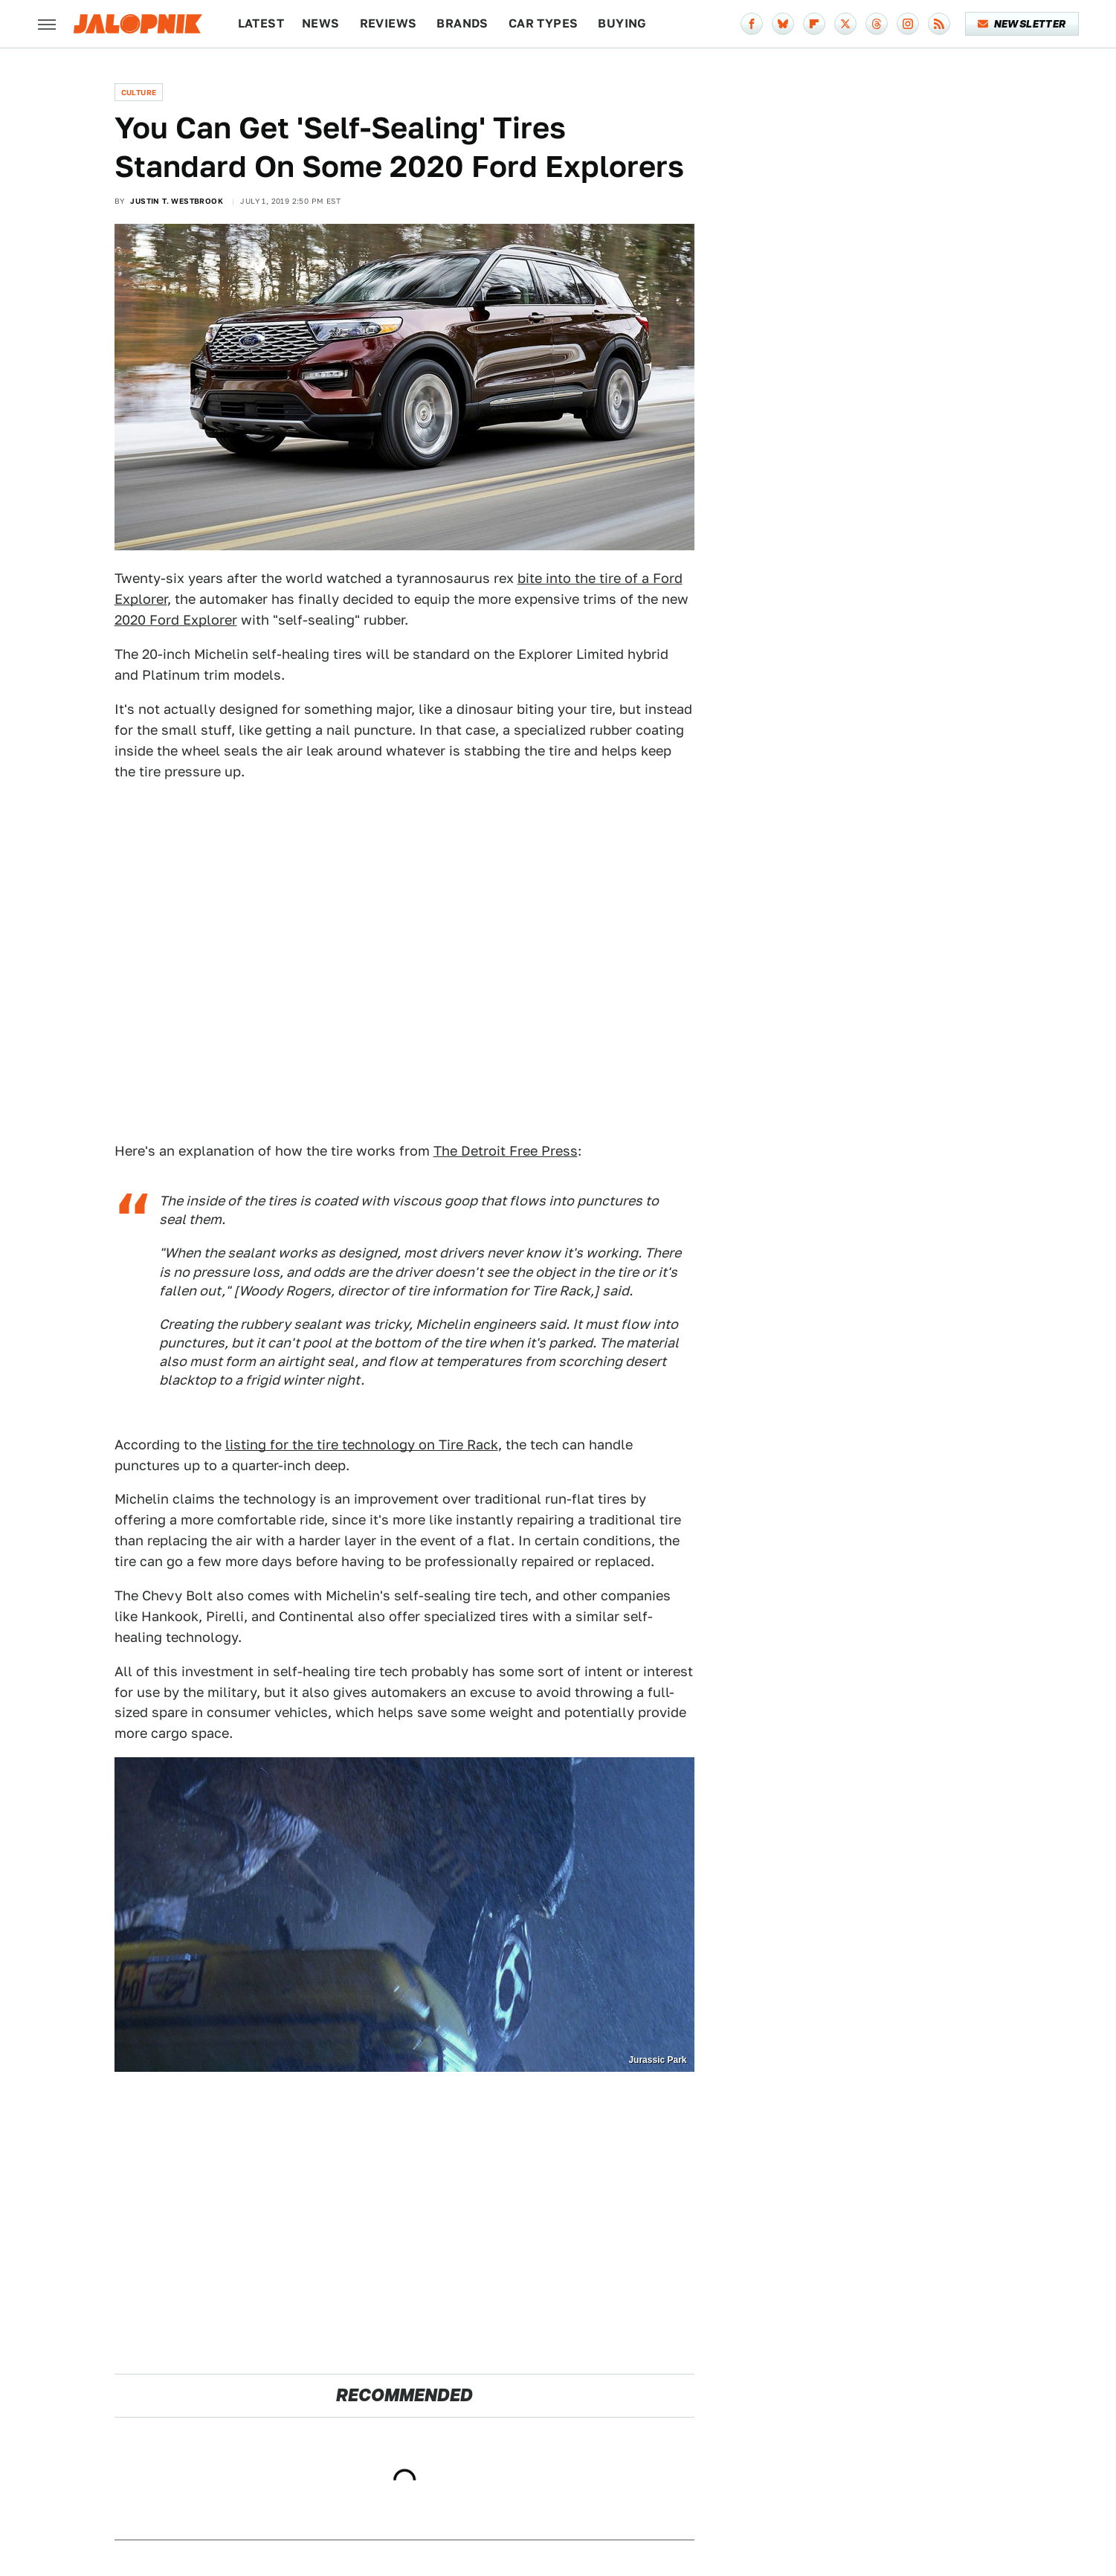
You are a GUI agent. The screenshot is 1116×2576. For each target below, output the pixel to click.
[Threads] (876, 24)
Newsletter (1022, 23)
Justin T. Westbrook (176, 200)
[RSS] (939, 24)
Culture (139, 92)
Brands (462, 23)
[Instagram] (908, 24)
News (321, 23)
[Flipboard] (814, 24)
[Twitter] (845, 24)
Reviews (388, 23)
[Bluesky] (783, 24)
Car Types (543, 23)
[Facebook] (752, 24)
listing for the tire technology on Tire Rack (361, 1444)
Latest (261, 23)
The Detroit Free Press (505, 1151)
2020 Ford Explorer (175, 620)
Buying (622, 23)
